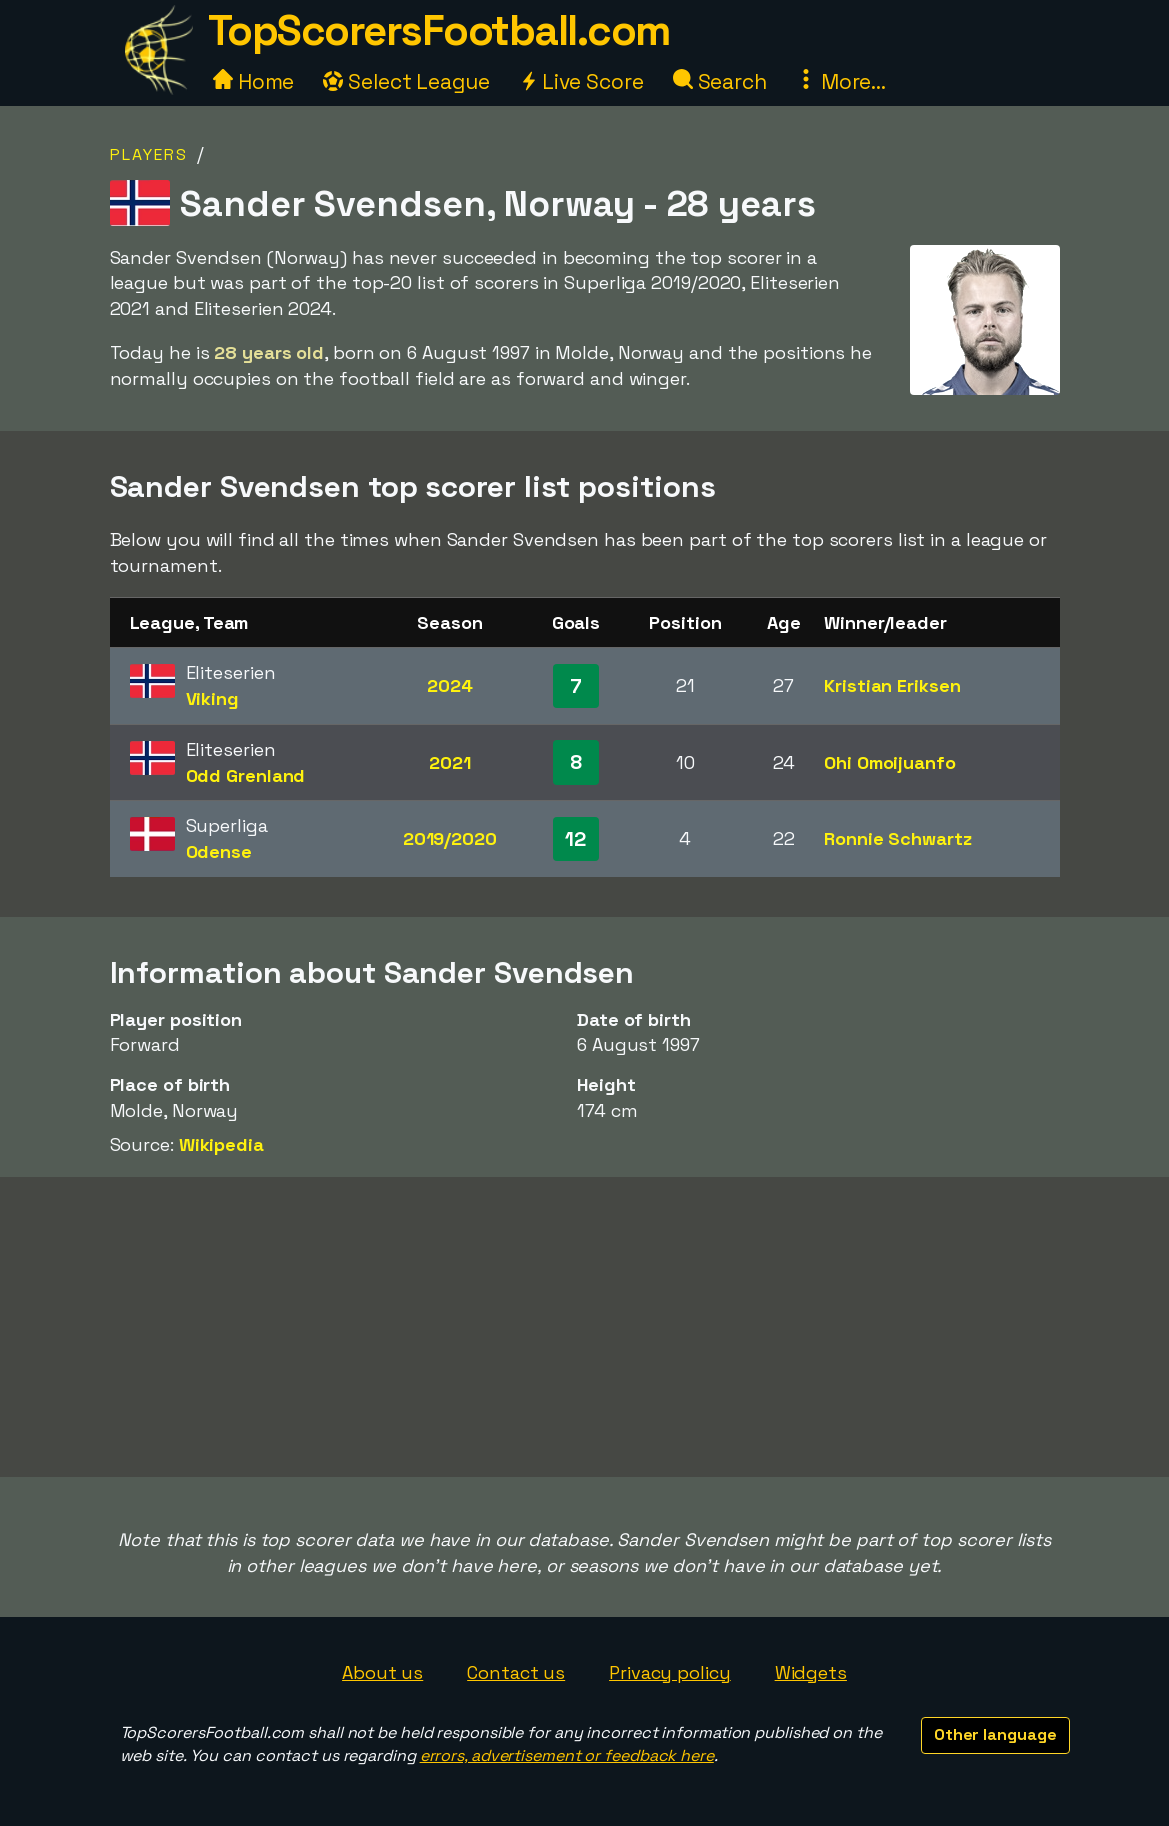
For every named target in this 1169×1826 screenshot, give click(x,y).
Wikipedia (221, 1144)
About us (382, 1672)
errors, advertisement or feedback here (567, 1755)
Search (720, 81)
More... (841, 81)
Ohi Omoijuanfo (890, 762)
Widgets (811, 1672)
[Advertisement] (585, 1327)
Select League (406, 81)
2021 (450, 762)
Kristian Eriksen (892, 685)
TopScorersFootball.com (439, 30)
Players (149, 154)
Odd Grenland (246, 775)
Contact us (516, 1672)
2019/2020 (450, 838)
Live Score (581, 81)
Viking (212, 698)
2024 (450, 685)
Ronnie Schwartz (898, 838)
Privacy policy (670, 1672)
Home (254, 81)
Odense (219, 851)
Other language (995, 1734)
